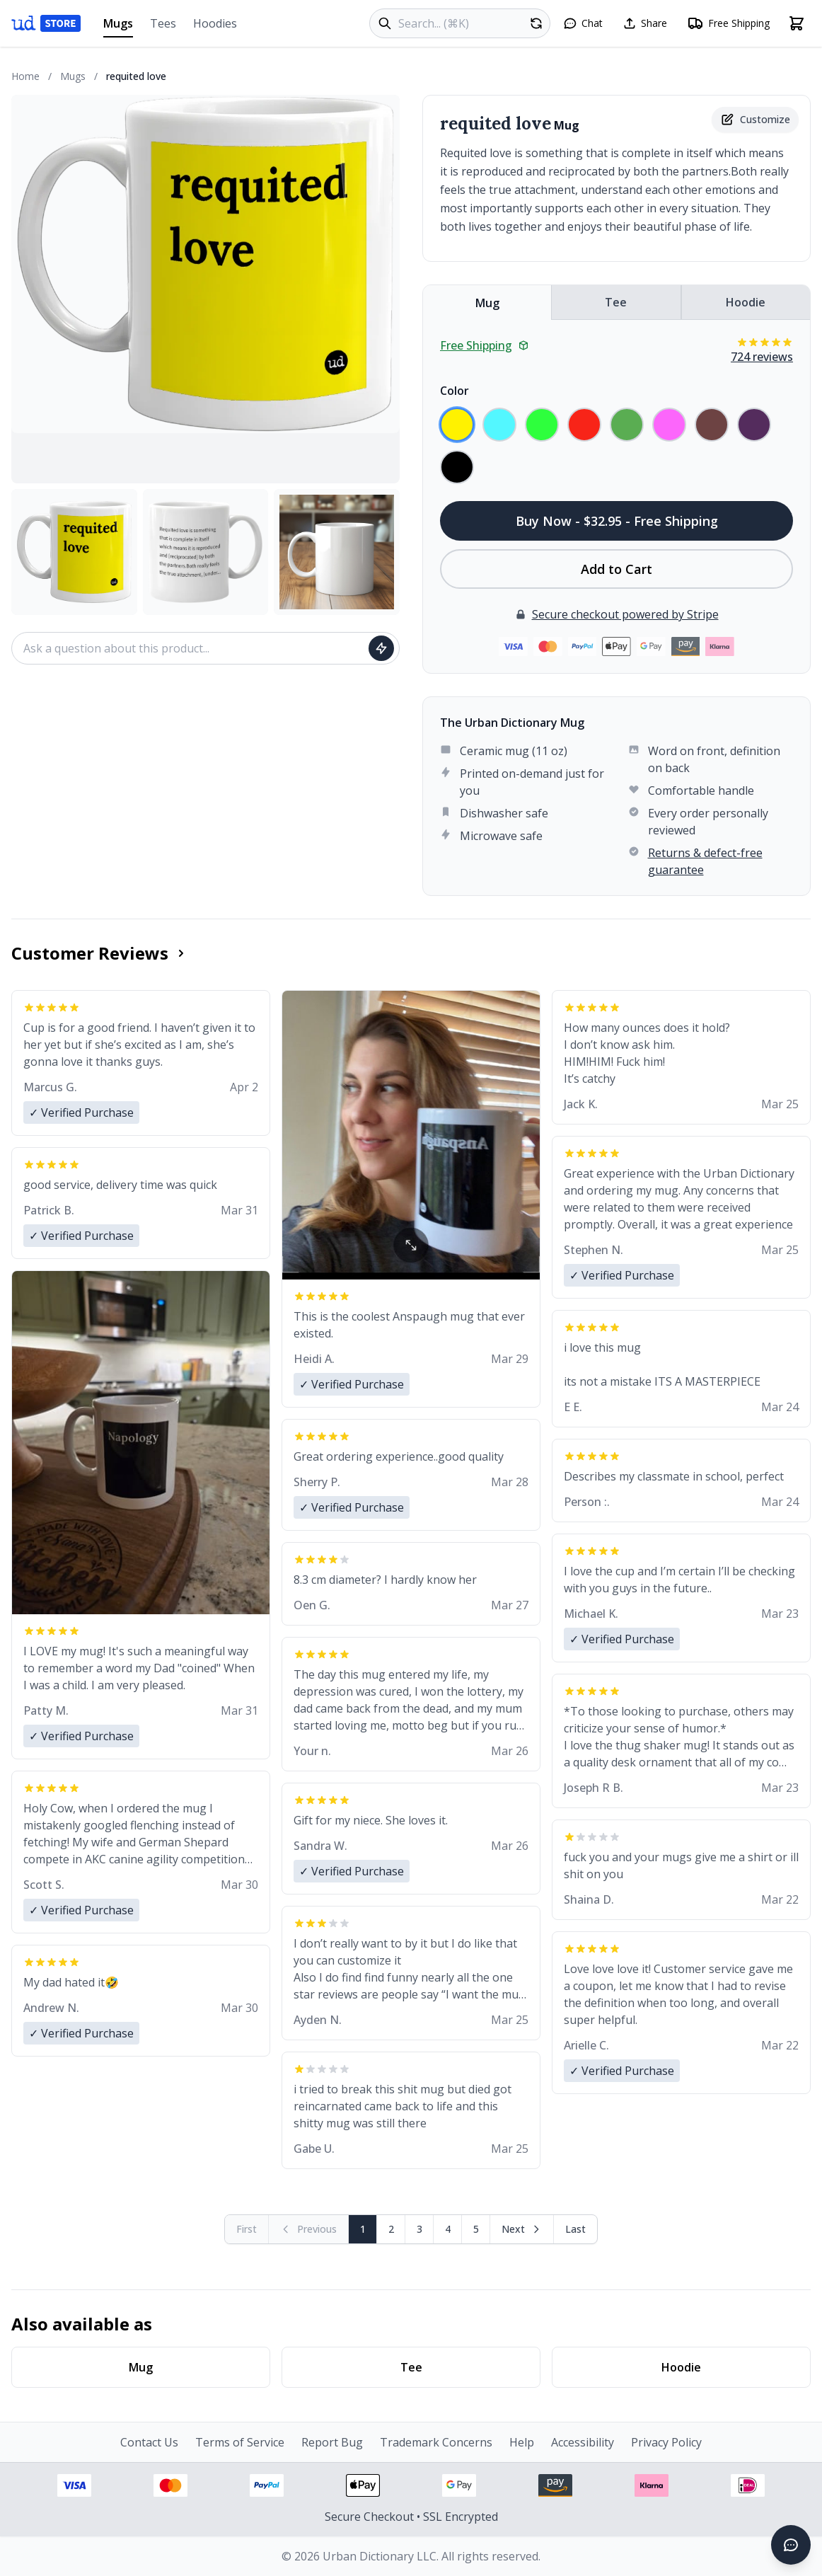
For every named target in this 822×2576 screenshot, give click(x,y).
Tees (163, 23)
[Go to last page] (575, 2229)
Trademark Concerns (436, 2442)
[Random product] (536, 23)
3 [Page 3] (419, 2229)
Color (454, 390)
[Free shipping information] (728, 23)
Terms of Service (239, 2442)
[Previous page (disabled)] (309, 2229)
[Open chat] (583, 23)
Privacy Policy (666, 2442)
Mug (487, 303)
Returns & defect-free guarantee (705, 861)
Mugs (118, 27)
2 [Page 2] (391, 2229)
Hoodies (215, 23)
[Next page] (522, 2229)
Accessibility (582, 2442)
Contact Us (149, 2442)
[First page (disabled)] (247, 2229)
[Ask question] (381, 648)
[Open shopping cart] (796, 23)
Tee (616, 302)
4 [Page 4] (448, 2229)
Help (521, 2442)
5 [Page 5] (476, 2229)
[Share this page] (644, 23)
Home (25, 76)
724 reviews (762, 356)
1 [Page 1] (363, 2229)
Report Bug (332, 2442)
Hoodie (745, 302)
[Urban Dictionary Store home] (46, 23)
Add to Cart (616, 568)
